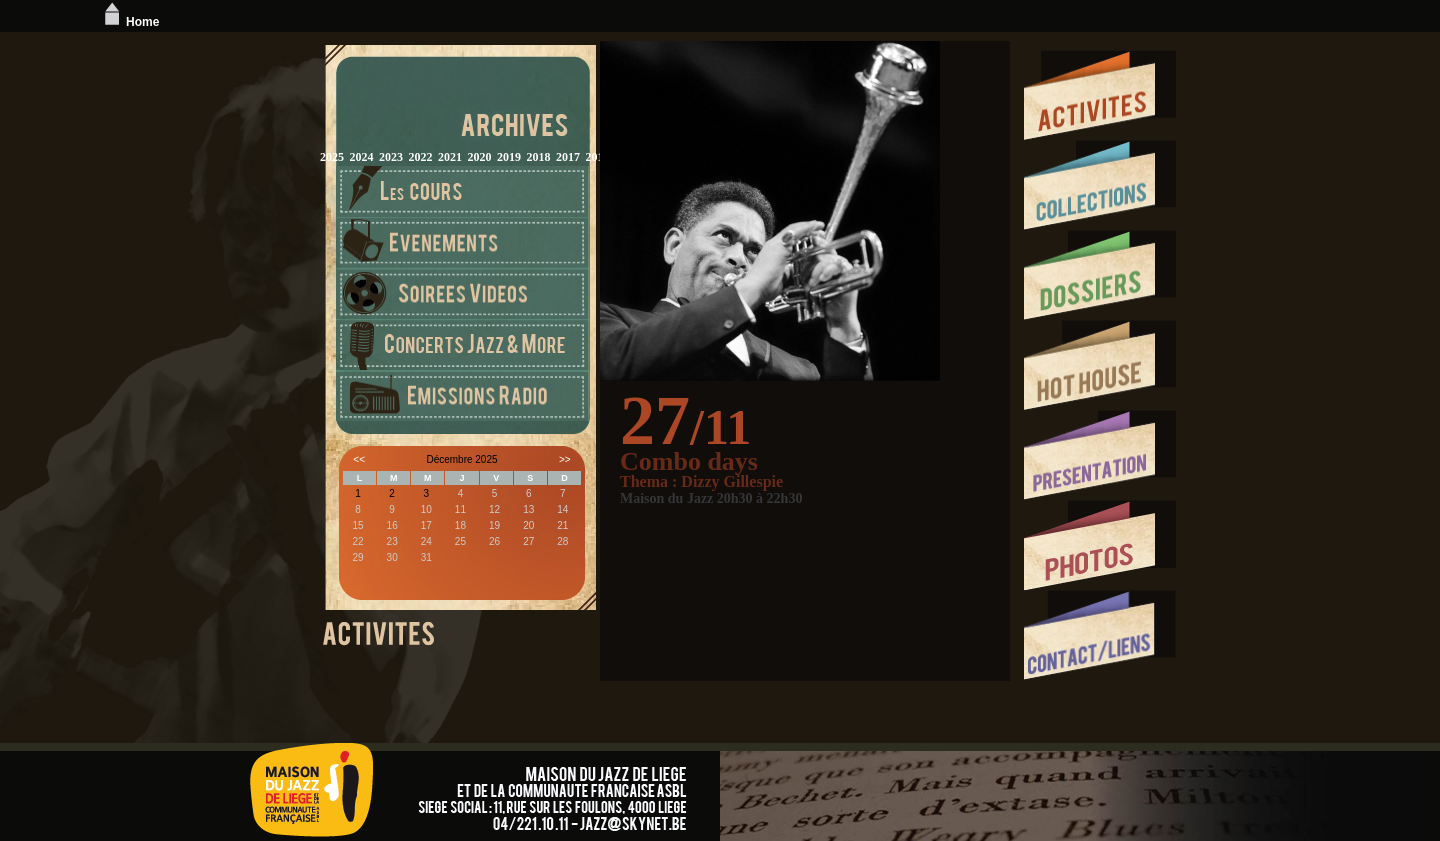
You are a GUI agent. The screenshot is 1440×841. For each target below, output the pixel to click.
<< (359, 459)
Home (129, 22)
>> (565, 459)
